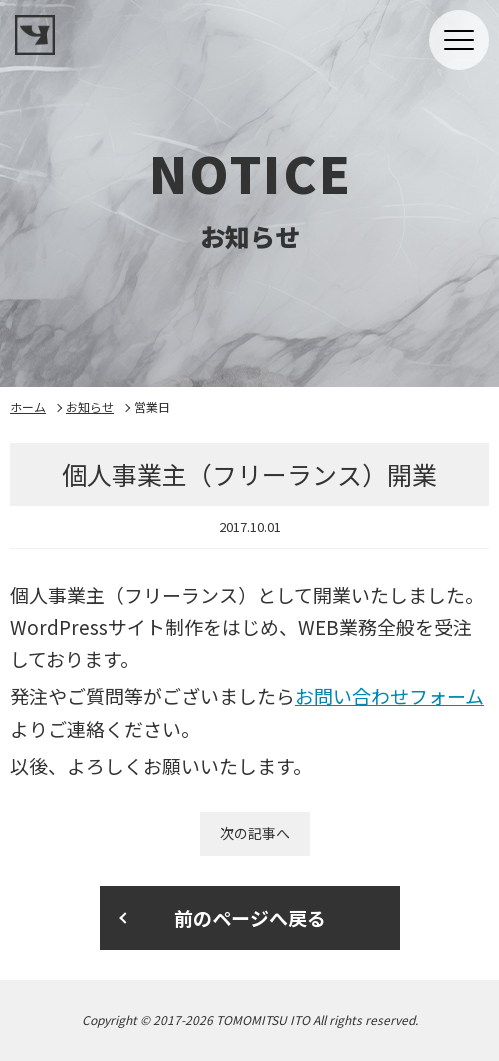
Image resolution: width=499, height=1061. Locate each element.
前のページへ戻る (250, 917)
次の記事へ (255, 833)
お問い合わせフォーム (389, 695)
